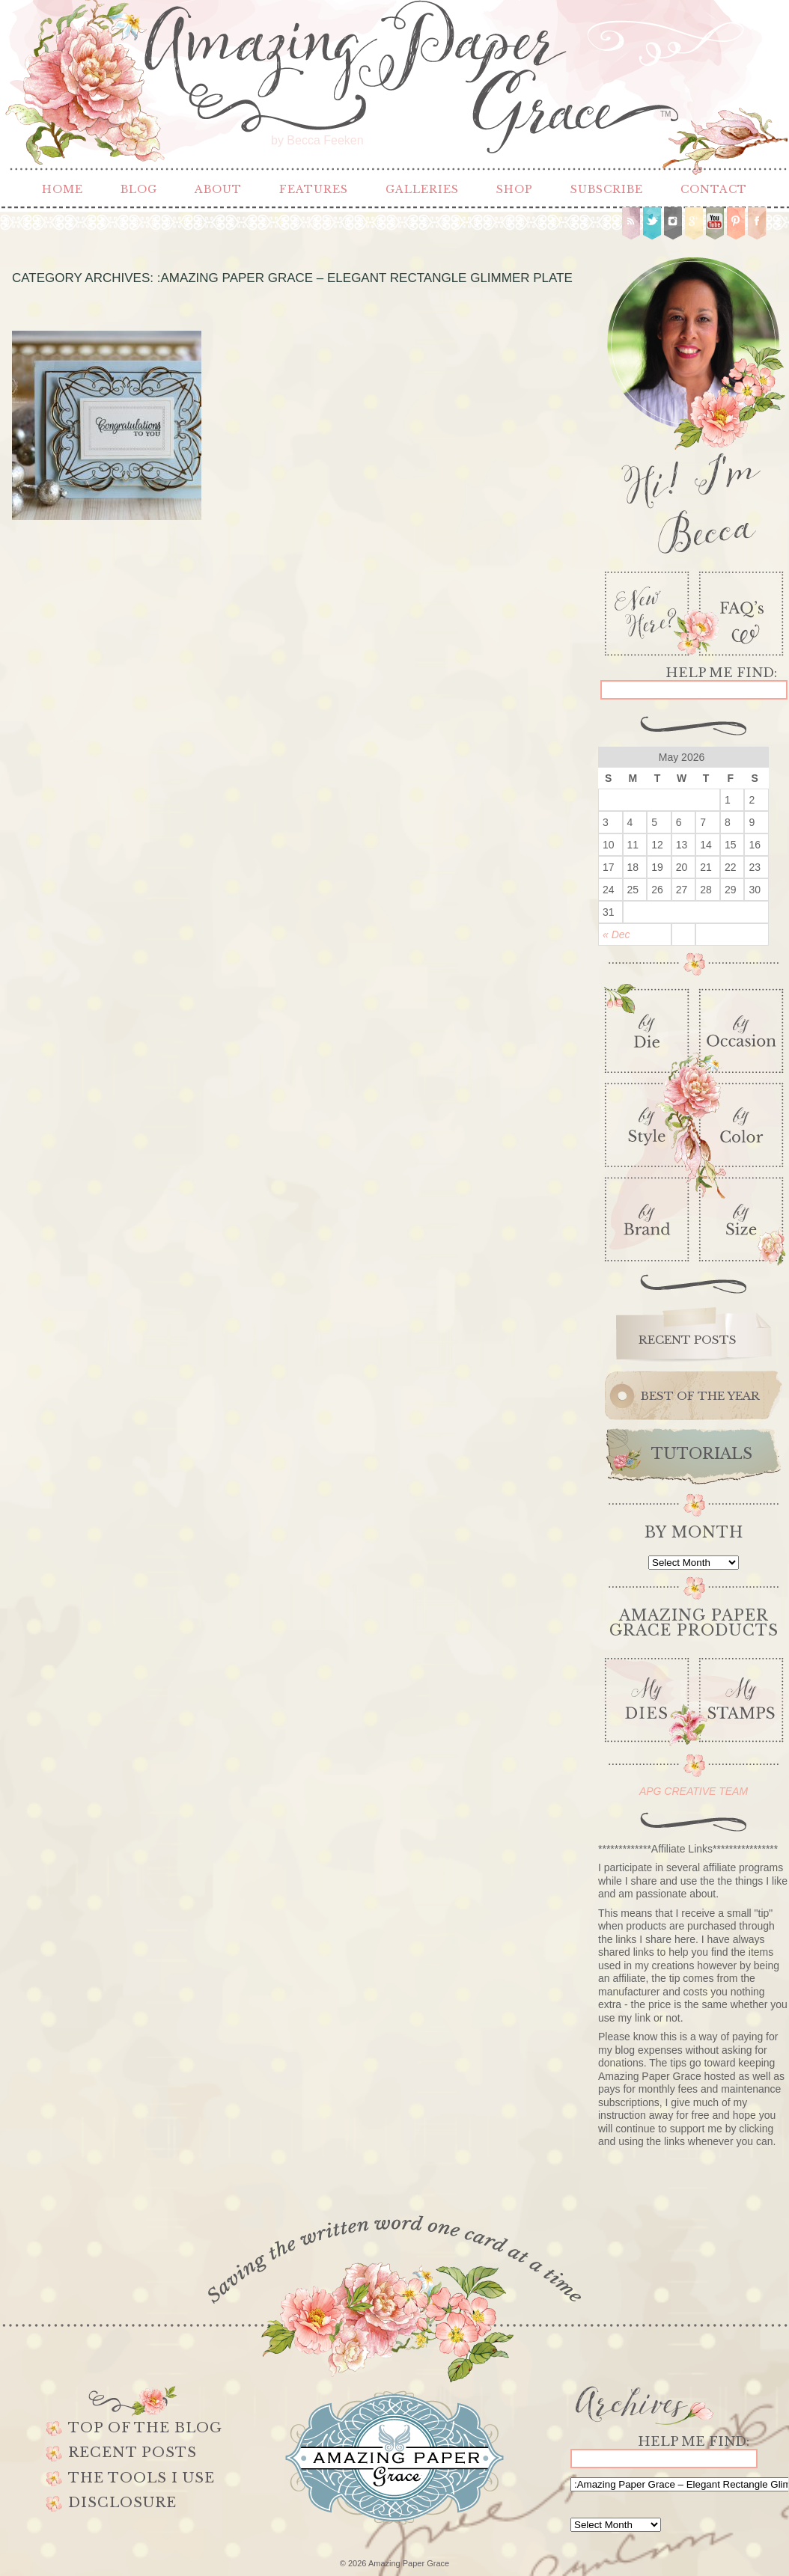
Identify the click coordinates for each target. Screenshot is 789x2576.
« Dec (616, 934)
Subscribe (606, 189)
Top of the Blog (145, 2428)
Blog (139, 189)
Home (62, 189)
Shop (514, 189)
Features (313, 189)
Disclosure (122, 2502)
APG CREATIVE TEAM (693, 1791)
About (218, 189)
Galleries (422, 189)
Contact (713, 189)
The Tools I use (141, 2478)
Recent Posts (132, 2452)
